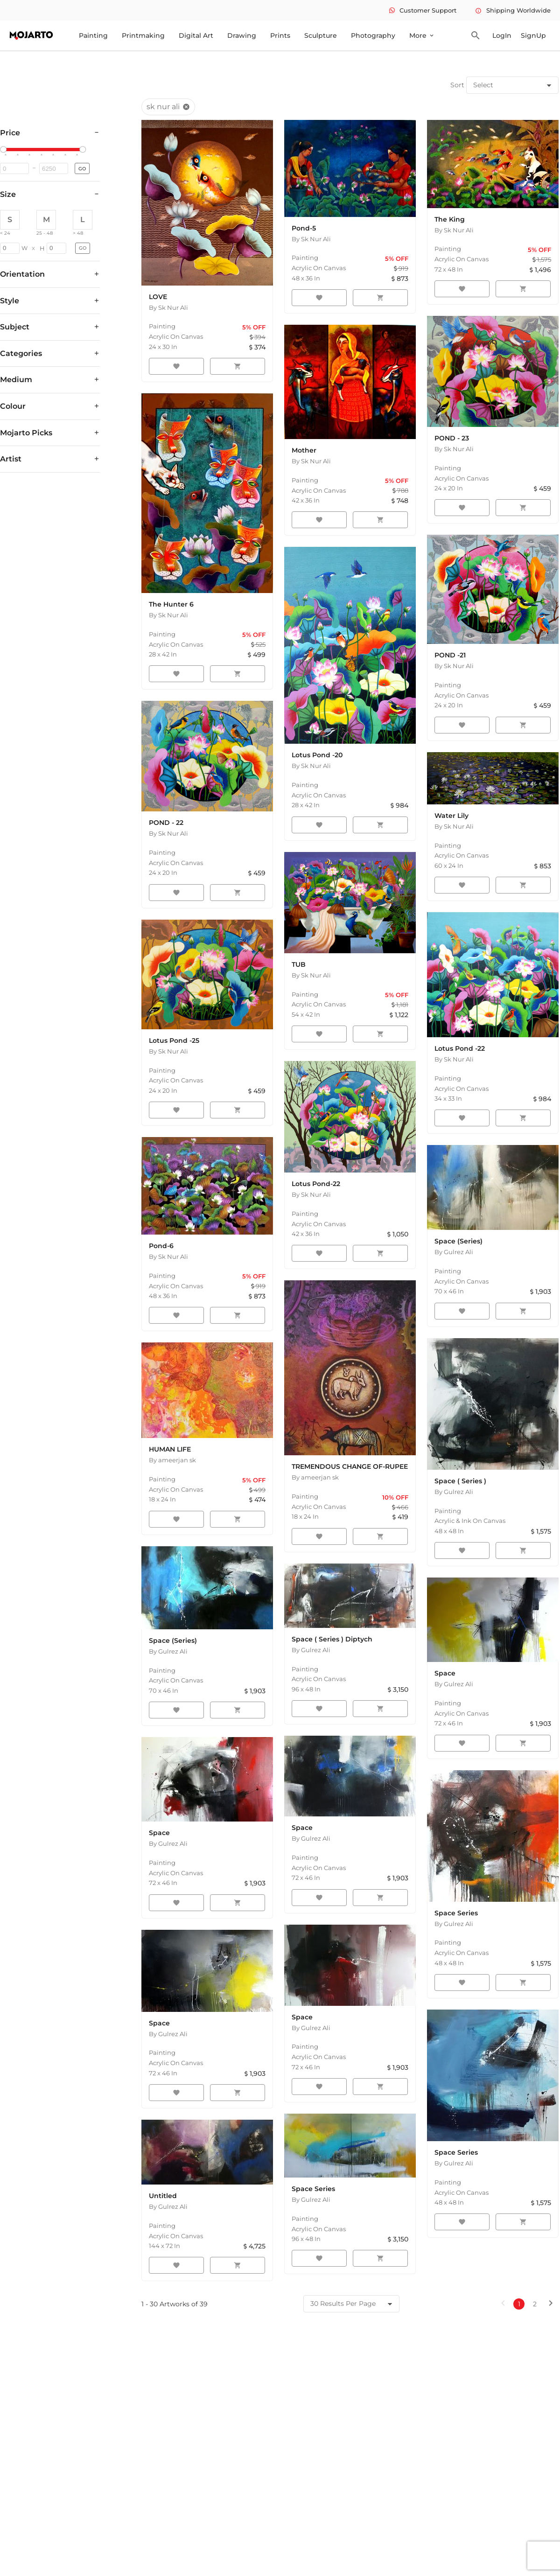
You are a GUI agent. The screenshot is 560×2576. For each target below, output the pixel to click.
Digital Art (196, 35)
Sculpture (320, 35)
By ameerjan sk (172, 1460)
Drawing (241, 35)
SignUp (533, 35)
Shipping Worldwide (513, 10)
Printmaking (143, 35)
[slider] (4, 149)
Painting (93, 35)
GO (82, 169)
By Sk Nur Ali (168, 307)
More (422, 35)
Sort (457, 85)
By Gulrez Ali (453, 1252)
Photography (373, 35)
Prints (280, 35)
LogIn (501, 35)
